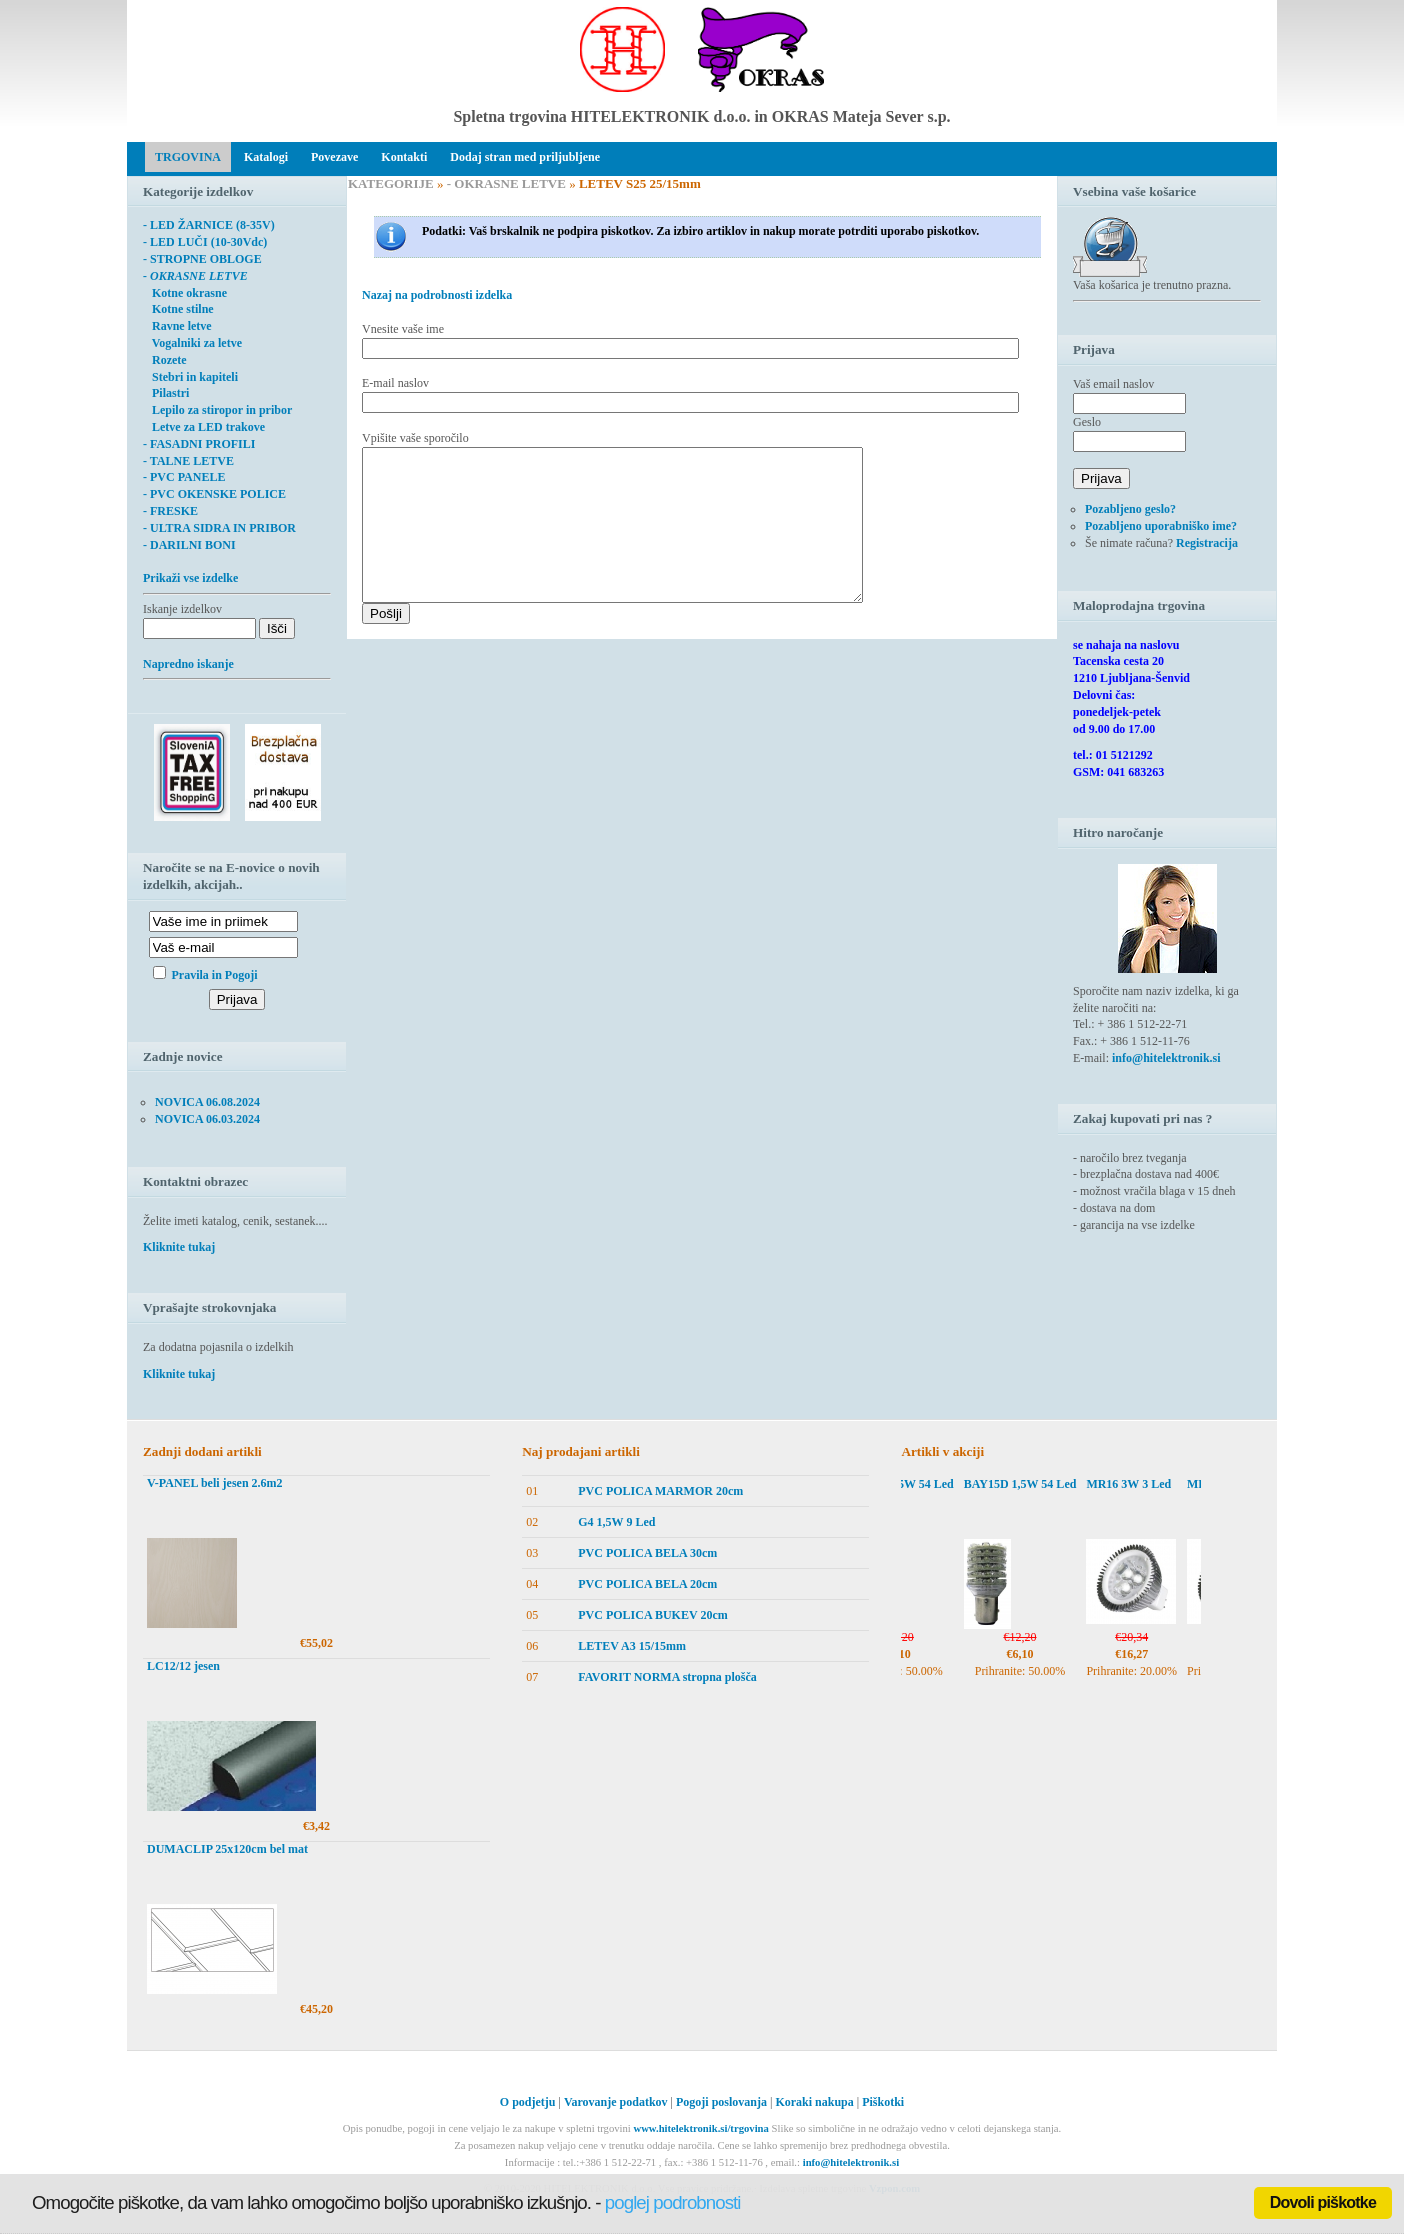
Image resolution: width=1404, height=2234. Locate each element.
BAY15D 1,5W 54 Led (916, 1484)
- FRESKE (170, 511)
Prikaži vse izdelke (190, 578)
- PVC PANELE (184, 477)
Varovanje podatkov (616, 2102)
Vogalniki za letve (192, 343)
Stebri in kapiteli (190, 377)
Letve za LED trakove (204, 427)
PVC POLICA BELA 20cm (647, 1584)
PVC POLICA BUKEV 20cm (652, 1615)
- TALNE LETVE (188, 461)
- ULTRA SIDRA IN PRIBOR (219, 528)
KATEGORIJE (391, 183)
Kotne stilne (178, 309)
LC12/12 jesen (183, 1666)
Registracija (1207, 543)
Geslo (1087, 422)
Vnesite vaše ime (403, 329)
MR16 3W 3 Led (1147, 1484)
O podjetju (528, 2102)
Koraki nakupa (814, 2102)
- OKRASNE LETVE (506, 183)
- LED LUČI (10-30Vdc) (205, 242)
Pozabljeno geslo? (1130, 509)
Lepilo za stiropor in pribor (217, 410)
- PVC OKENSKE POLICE (214, 494)
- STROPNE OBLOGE (202, 259)
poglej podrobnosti (673, 2202)
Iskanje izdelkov (182, 609)
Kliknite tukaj (179, 1247)
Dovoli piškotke (1323, 2202)
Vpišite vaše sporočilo (415, 438)
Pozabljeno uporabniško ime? (1161, 526)
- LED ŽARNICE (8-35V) (209, 225)
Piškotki (883, 2102)
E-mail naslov (395, 383)
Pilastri (166, 393)
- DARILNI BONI (189, 545)
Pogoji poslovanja (721, 2102)
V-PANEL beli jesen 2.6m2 (215, 1483)
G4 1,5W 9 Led (616, 1522)
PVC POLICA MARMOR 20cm (660, 1491)
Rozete (165, 360)
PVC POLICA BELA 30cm (647, 1553)
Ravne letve (177, 326)
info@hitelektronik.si (1166, 1058)
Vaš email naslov (1113, 384)
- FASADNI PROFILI (199, 444)
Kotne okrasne (185, 293)
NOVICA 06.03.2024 (207, 1119)
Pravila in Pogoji (215, 975)
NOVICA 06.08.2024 (207, 1102)
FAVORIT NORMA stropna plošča (667, 1677)
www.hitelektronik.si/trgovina (700, 2128)
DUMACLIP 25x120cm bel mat (227, 1849)
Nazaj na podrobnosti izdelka (437, 295)
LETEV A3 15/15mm (632, 1646)
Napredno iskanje (188, 664)
